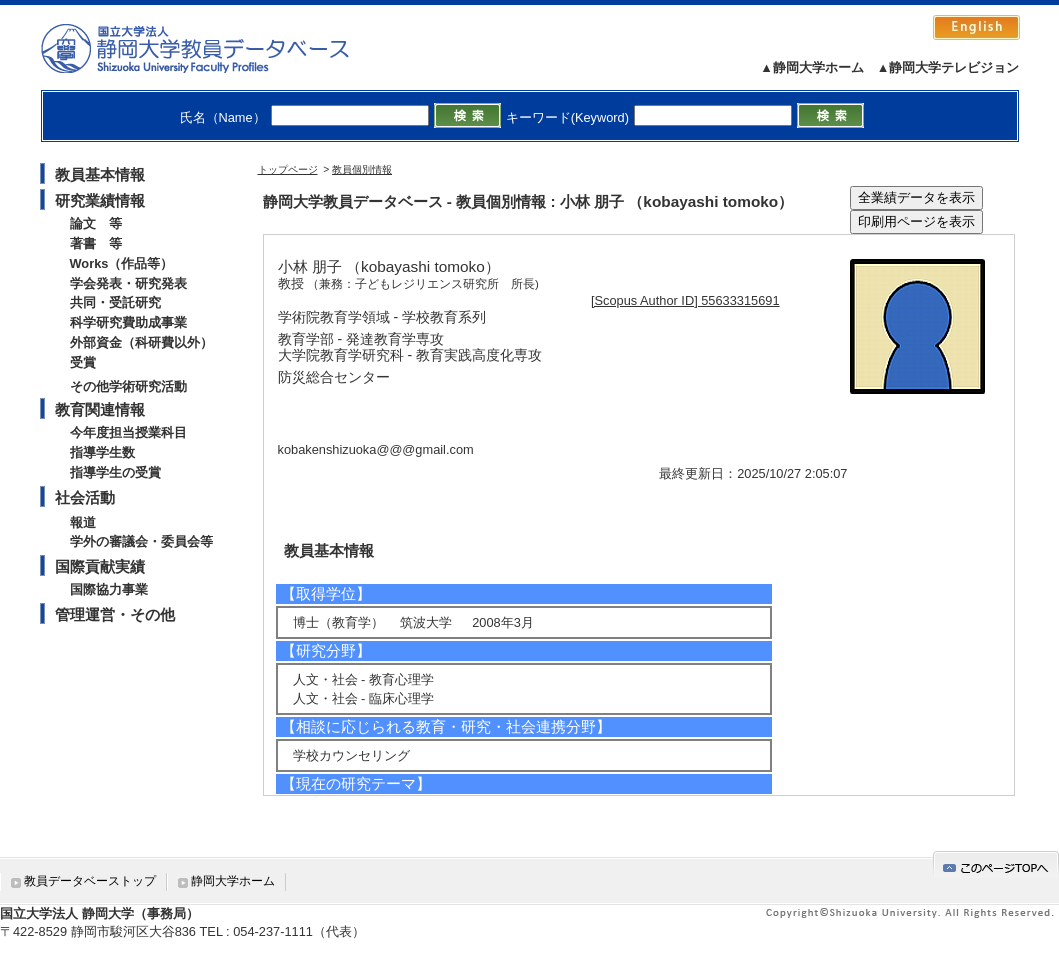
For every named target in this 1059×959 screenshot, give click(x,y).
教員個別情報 (362, 169)
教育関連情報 (100, 409)
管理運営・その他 (115, 614)
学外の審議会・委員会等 (141, 541)
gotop (996, 864)
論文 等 (96, 223)
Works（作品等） (122, 263)
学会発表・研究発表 (128, 283)
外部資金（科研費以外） (141, 342)
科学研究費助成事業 (128, 322)
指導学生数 (102, 452)
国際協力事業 (109, 589)
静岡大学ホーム (233, 881)
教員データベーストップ (90, 881)
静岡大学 (215, 48)
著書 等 (96, 243)
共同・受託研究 (115, 302)
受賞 (83, 362)
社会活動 (85, 497)
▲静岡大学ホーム (812, 67)
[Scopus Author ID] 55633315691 (685, 300)
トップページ (288, 169)
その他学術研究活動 (128, 386)
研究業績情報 (100, 200)
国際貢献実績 (100, 566)
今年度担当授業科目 (128, 432)
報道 (83, 522)
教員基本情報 (100, 174)
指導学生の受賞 (115, 472)
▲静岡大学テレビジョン (948, 67)
